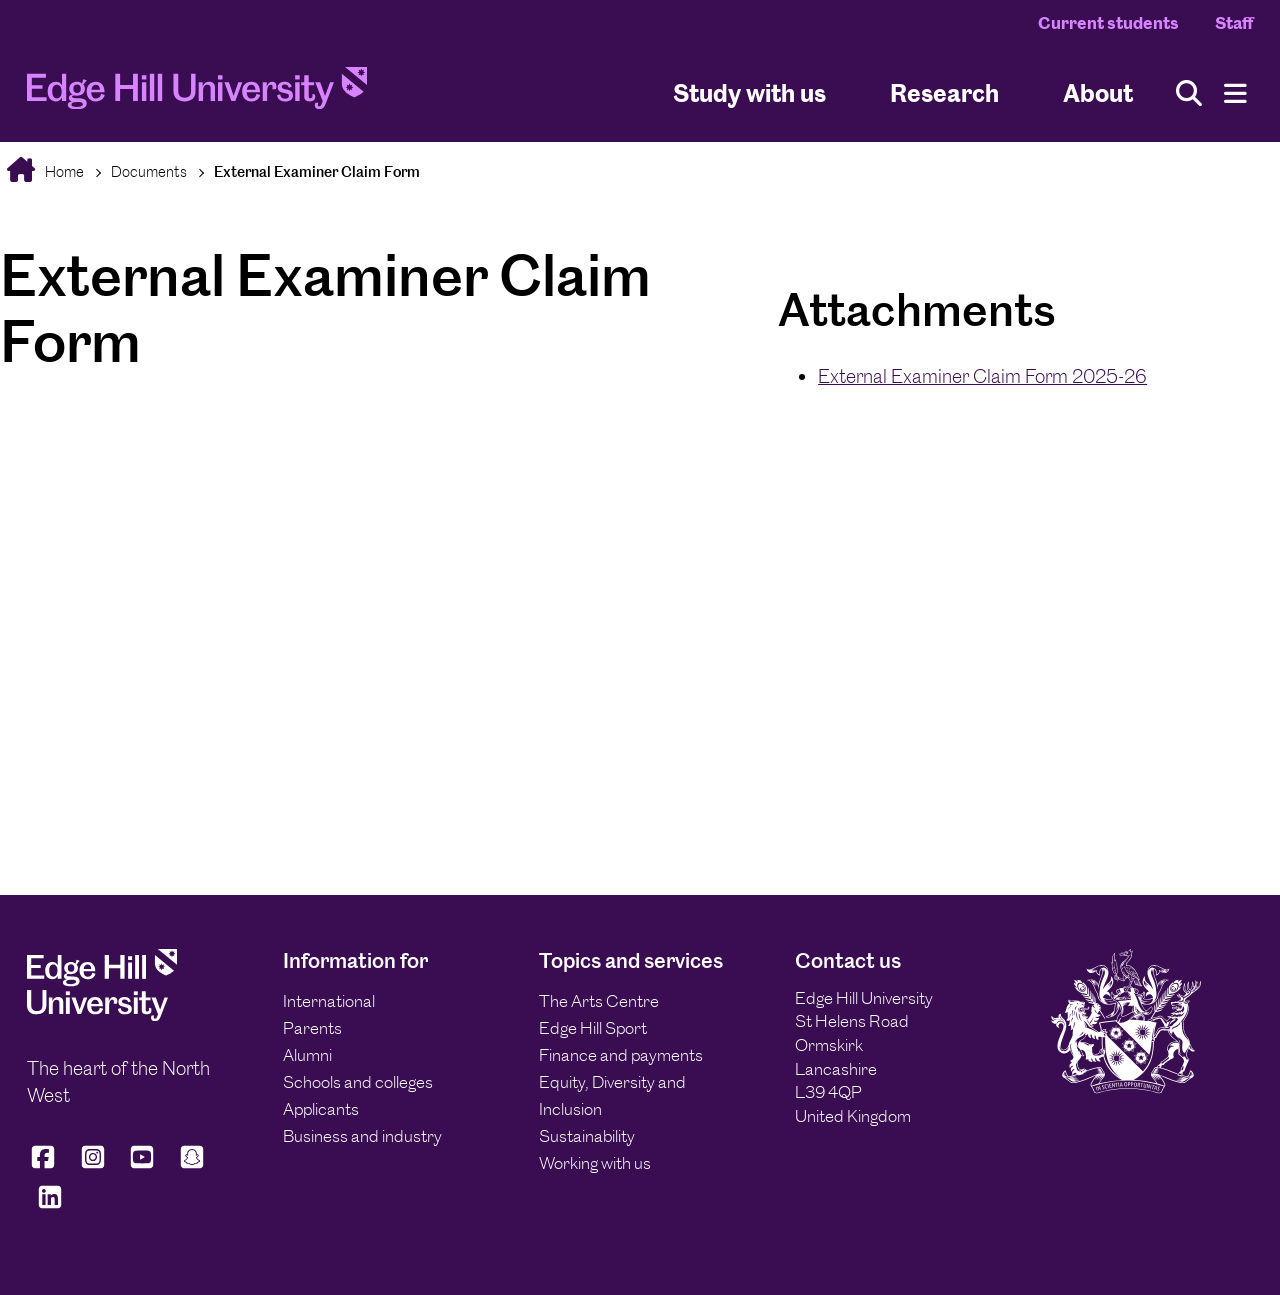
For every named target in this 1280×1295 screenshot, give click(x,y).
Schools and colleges (358, 1082)
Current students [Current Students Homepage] (1108, 23)
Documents (149, 171)
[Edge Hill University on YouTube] (142, 1165)
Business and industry (362, 1136)
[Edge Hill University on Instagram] (93, 1165)
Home (63, 171)
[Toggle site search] (1189, 93)
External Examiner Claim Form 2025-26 (982, 376)
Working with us (595, 1163)
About (1098, 93)
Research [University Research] (944, 93)
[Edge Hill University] (102, 1015)
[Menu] (1235, 93)
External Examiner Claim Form (317, 171)
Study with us (749, 93)
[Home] (197, 93)
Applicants (321, 1109)
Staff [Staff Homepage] (1234, 23)
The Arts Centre (599, 1001)
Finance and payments (621, 1055)
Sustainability (587, 1136)
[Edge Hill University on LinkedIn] (50, 1205)
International (329, 1001)
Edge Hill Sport (593, 1028)
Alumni (307, 1055)
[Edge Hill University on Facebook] (46, 1165)
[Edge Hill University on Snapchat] (192, 1165)
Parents (312, 1028)
